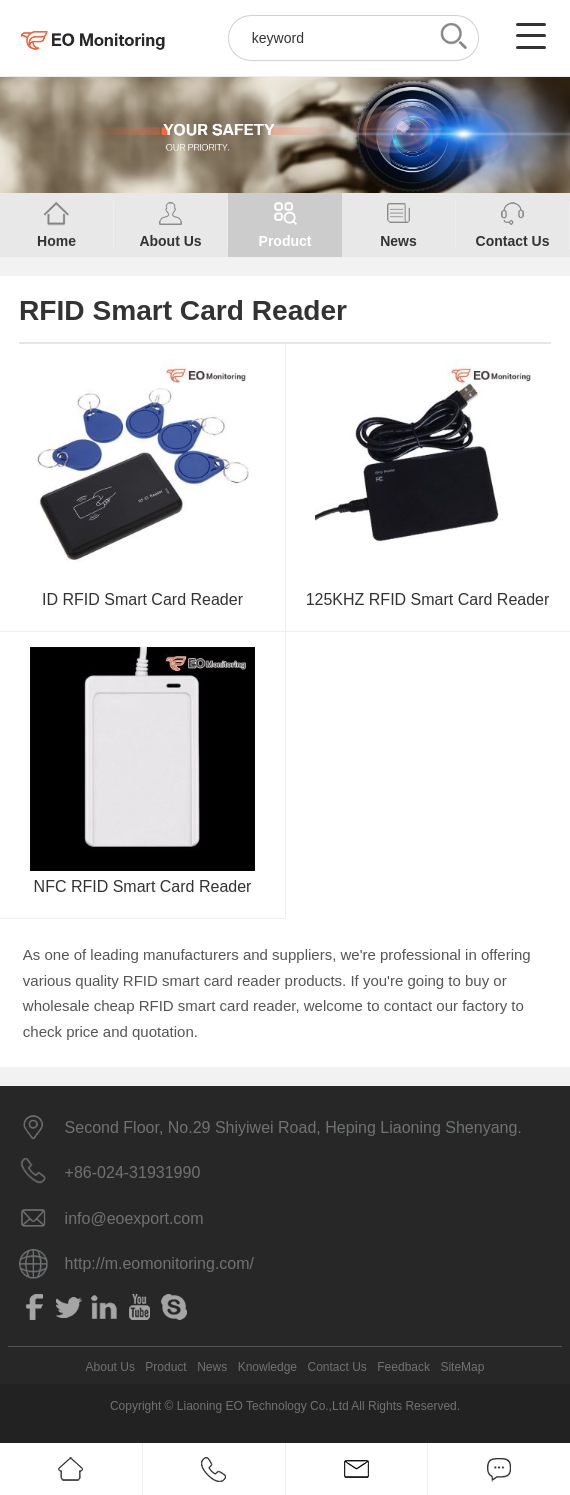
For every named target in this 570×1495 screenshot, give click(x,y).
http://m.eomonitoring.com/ (159, 1263)
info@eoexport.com (134, 1218)
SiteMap (462, 1367)
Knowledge (267, 1367)
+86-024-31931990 (133, 1172)
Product (165, 1367)
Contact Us (336, 1367)
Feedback (403, 1367)
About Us (110, 1367)
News (212, 1367)
